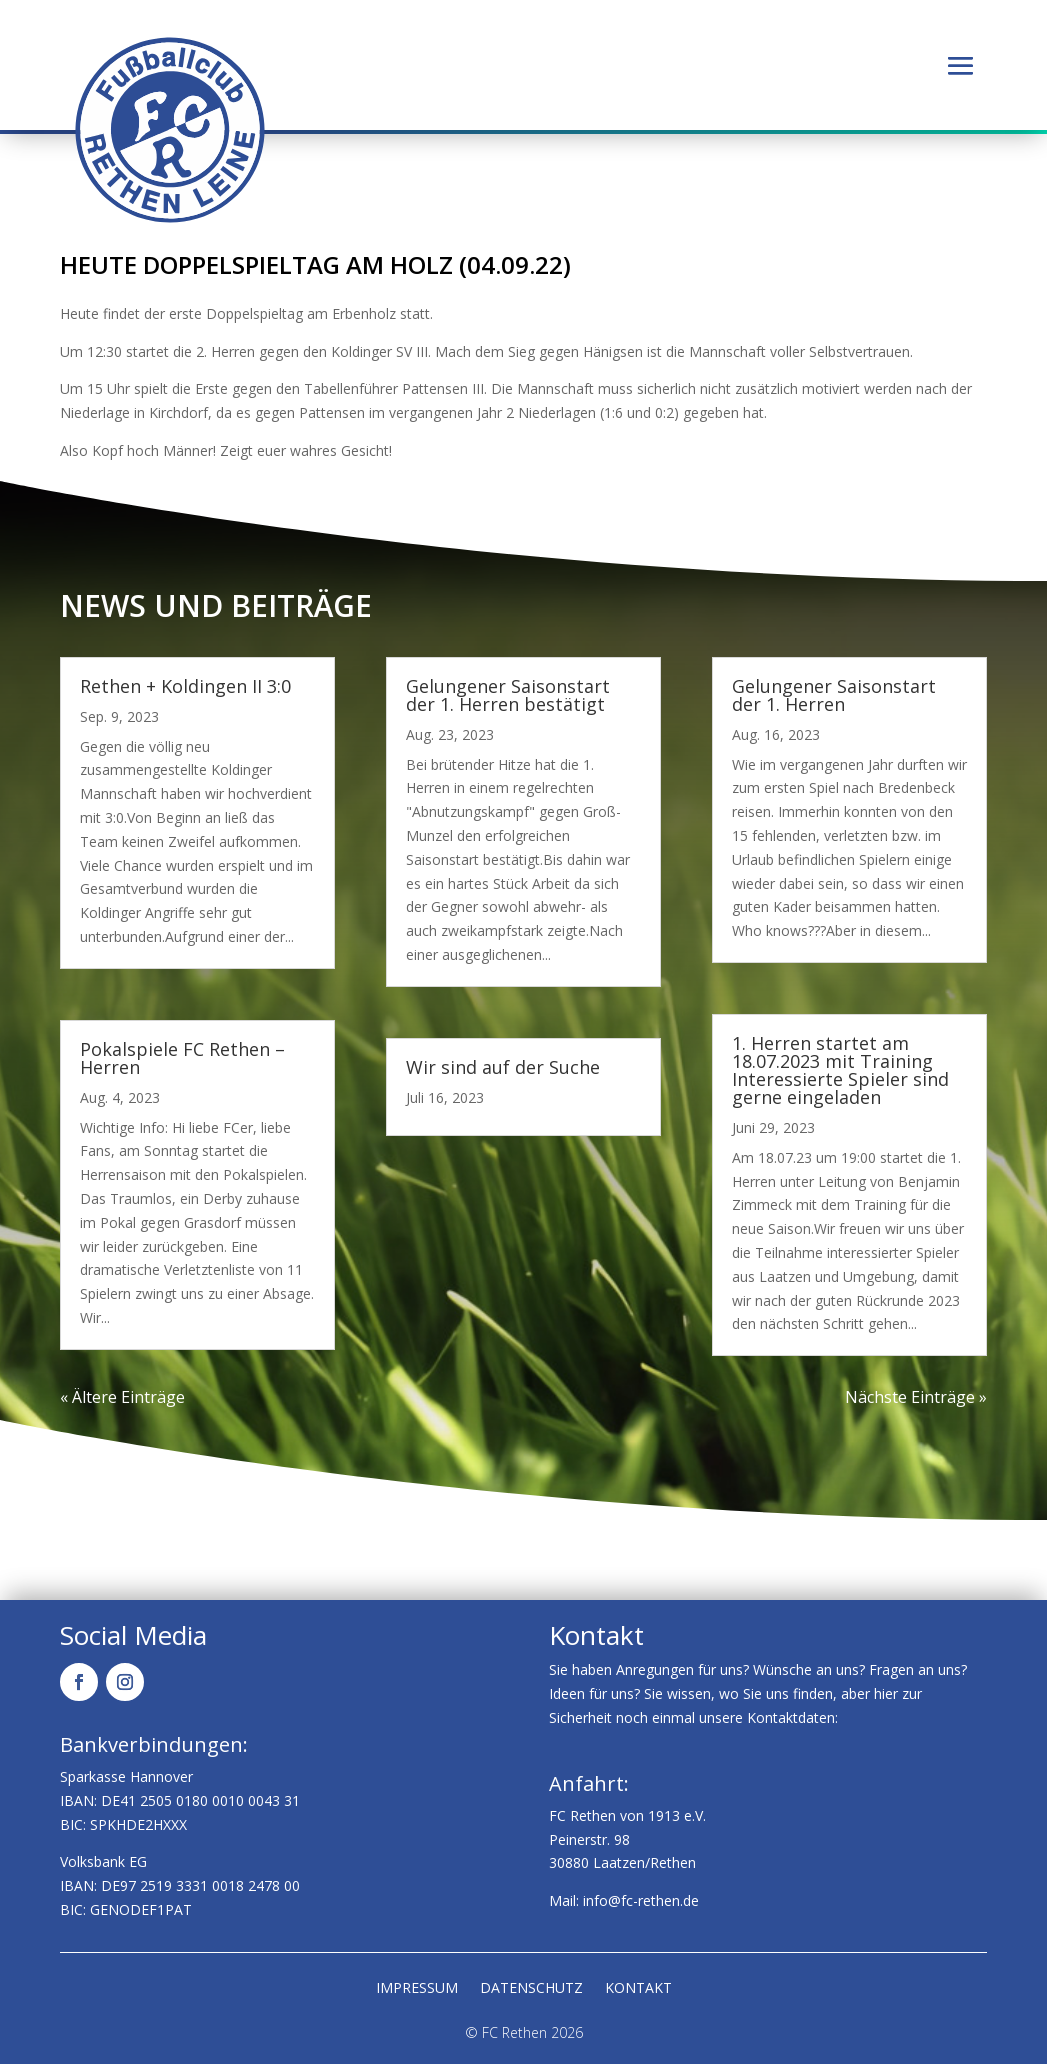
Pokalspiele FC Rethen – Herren (182, 1058)
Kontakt (638, 1989)
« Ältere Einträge (122, 1397)
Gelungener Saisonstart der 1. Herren (834, 695)
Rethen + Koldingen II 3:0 (185, 686)
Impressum (417, 1989)
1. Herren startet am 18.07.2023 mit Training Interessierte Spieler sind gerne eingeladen (840, 1070)
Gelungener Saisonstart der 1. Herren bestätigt (508, 695)
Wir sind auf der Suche (503, 1067)
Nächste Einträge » (916, 1397)
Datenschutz (531, 1989)
